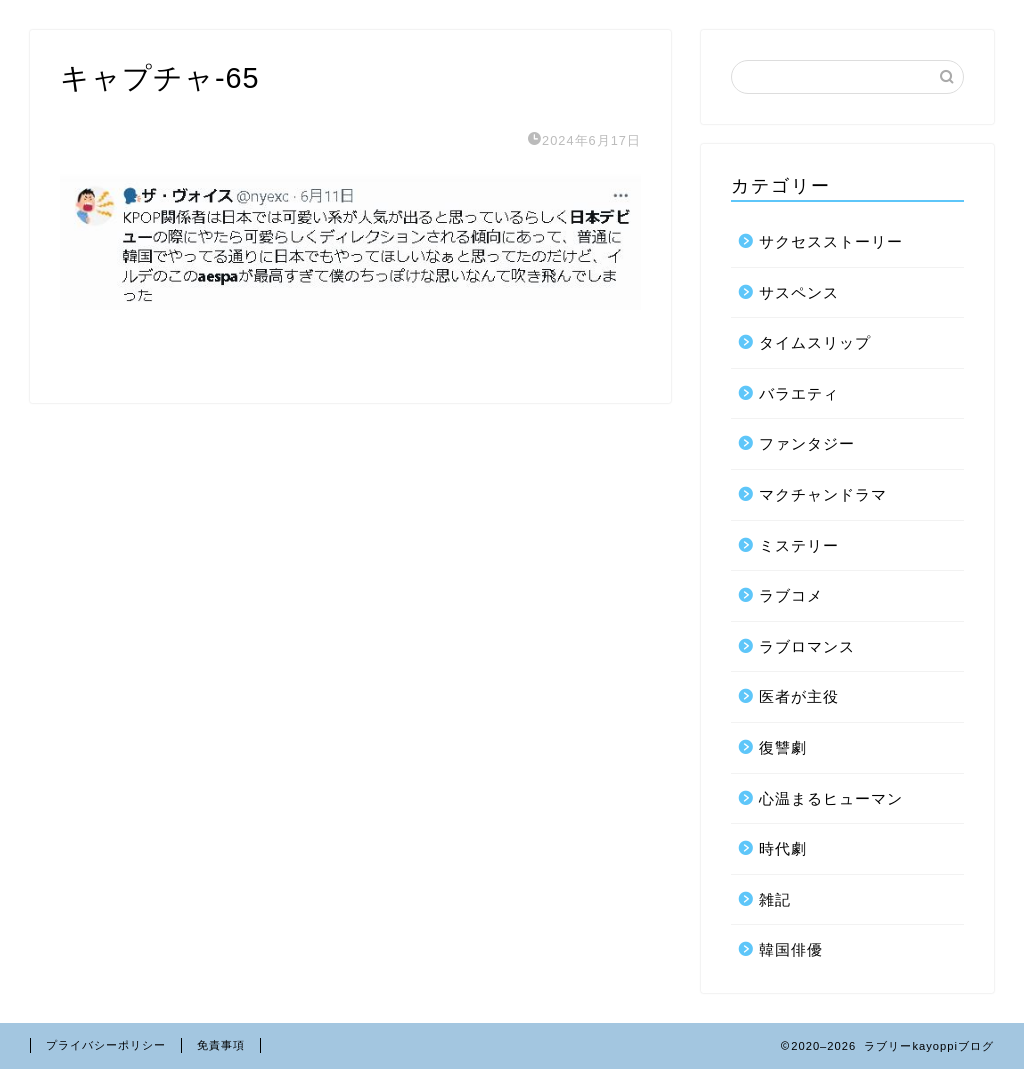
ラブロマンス (807, 646)
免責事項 (221, 1045)
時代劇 (783, 848)
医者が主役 (799, 696)
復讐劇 (783, 747)
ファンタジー (807, 443)
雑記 (775, 899)
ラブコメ (791, 595)
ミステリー (799, 545)
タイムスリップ (815, 342)
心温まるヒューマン (831, 798)
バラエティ (799, 393)
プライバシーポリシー (106, 1045)
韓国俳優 (791, 949)
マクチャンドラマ (823, 494)
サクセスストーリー (831, 241)
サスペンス (799, 292)
